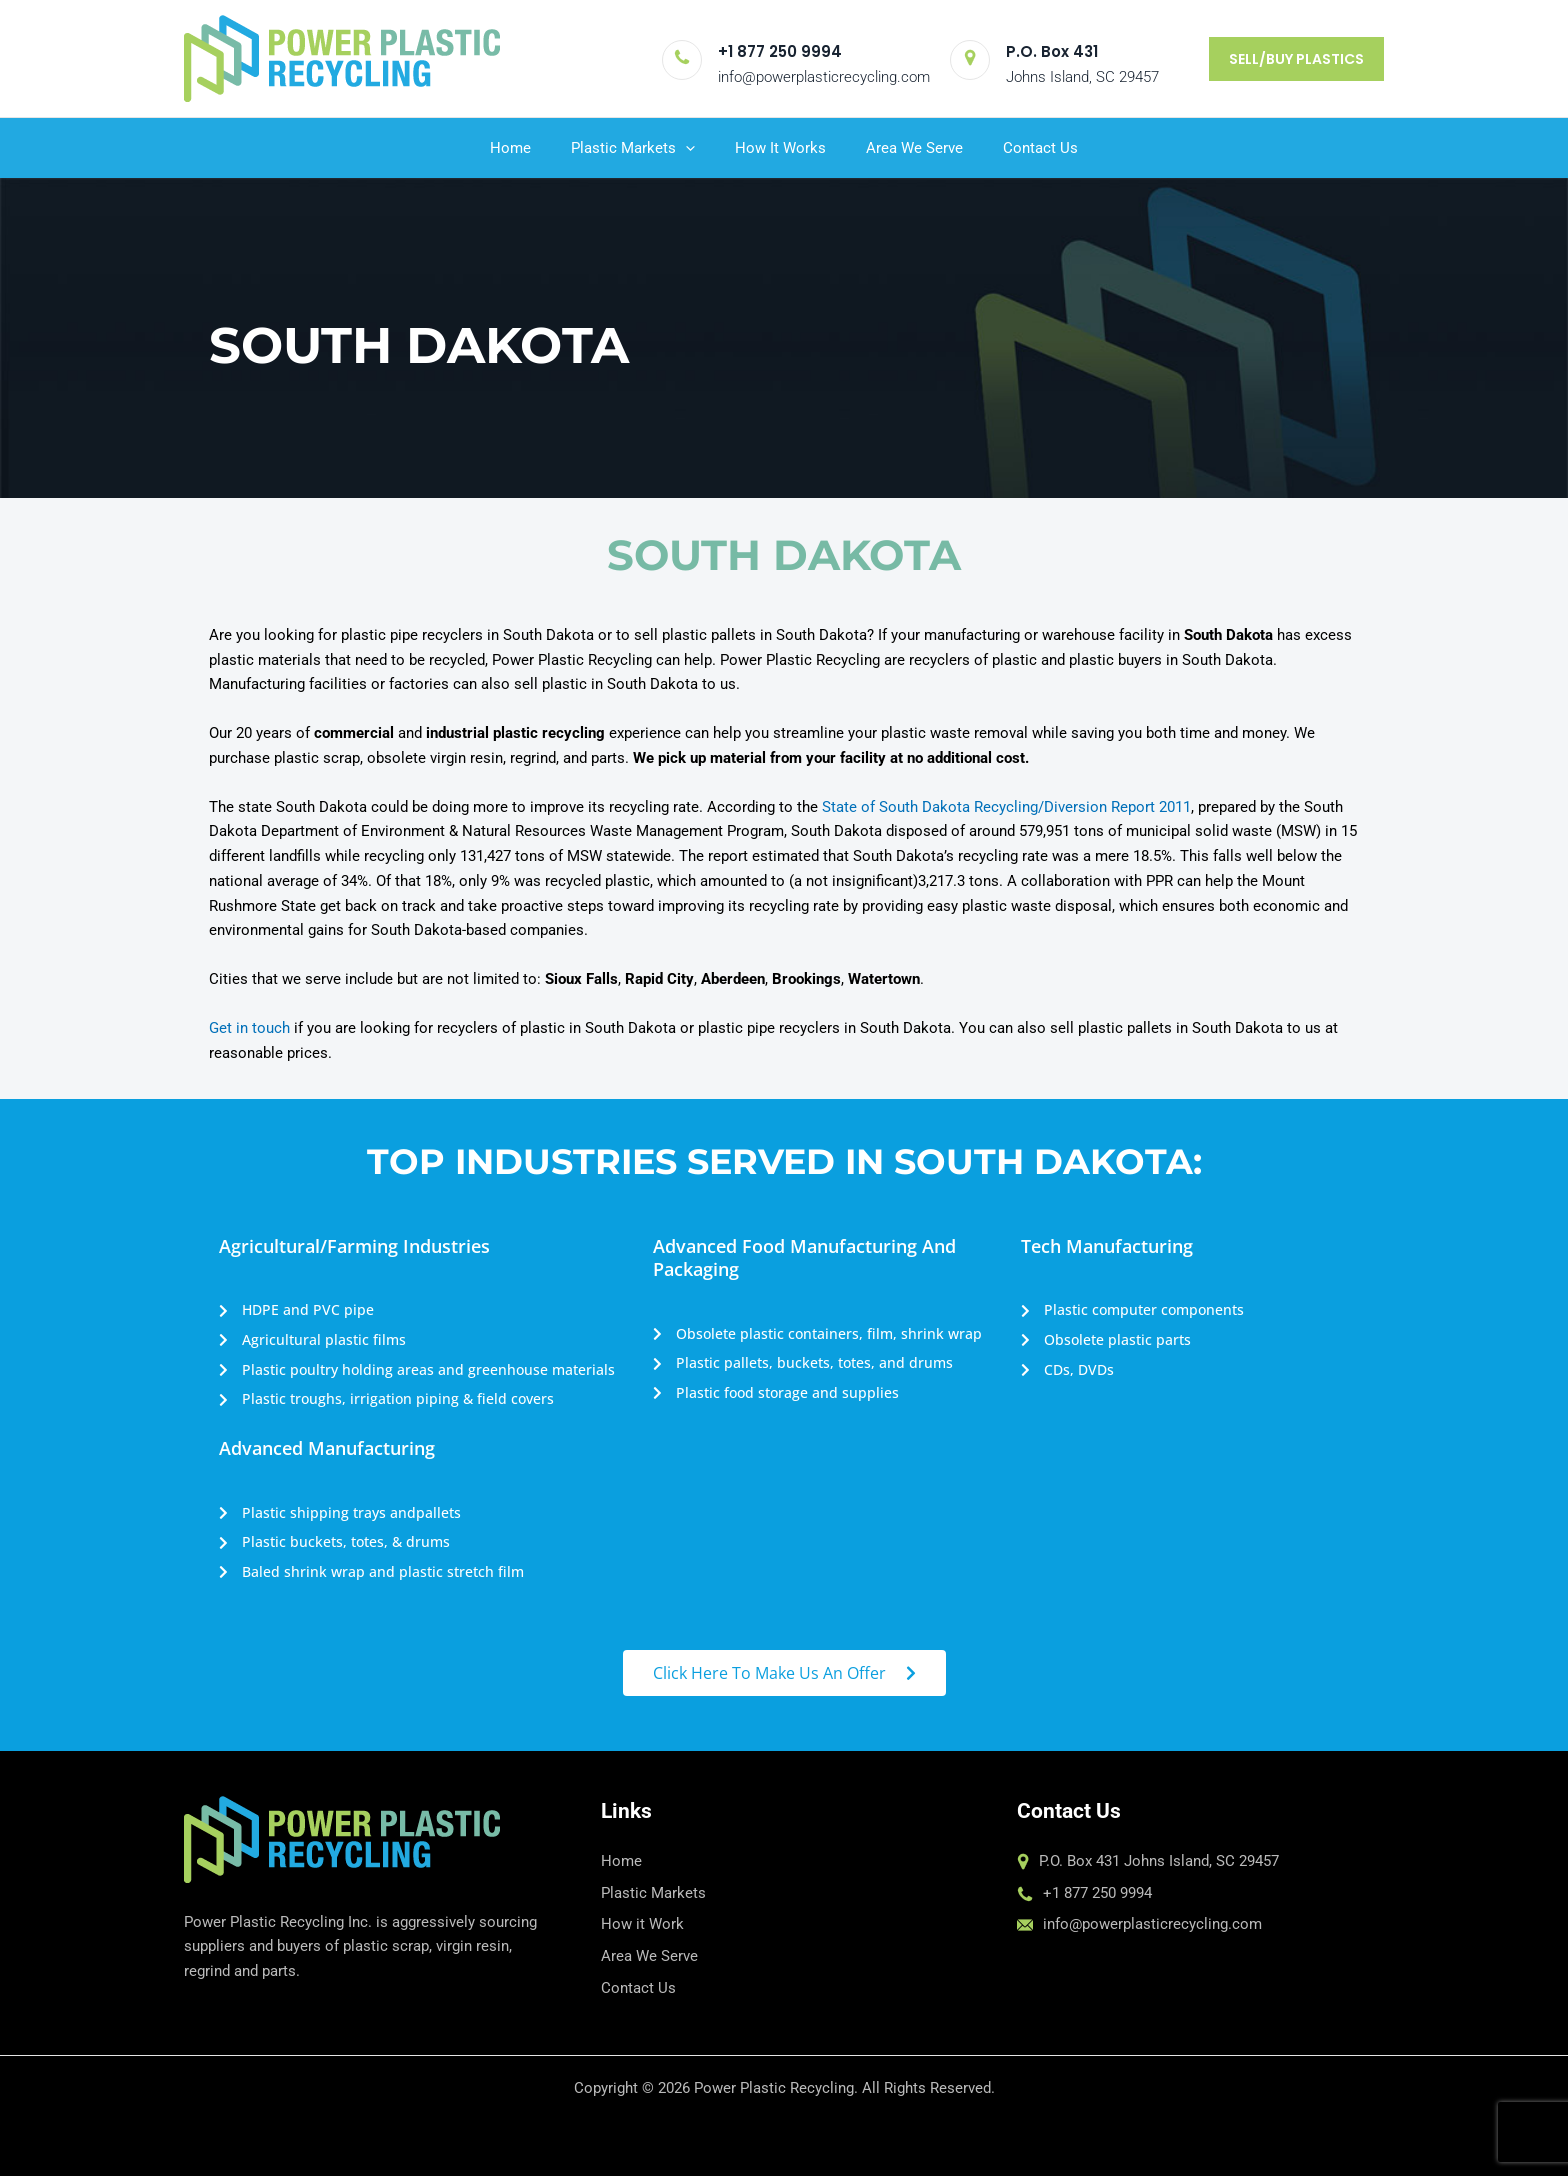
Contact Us (1040, 148)
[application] (685, 148)
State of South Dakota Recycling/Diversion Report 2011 (1006, 807)
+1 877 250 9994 (780, 51)
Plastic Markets (633, 148)
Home (510, 148)
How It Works (780, 148)
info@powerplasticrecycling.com (824, 77)
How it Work (642, 1924)
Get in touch (249, 1028)
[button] (1296, 59)
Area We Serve (914, 148)
